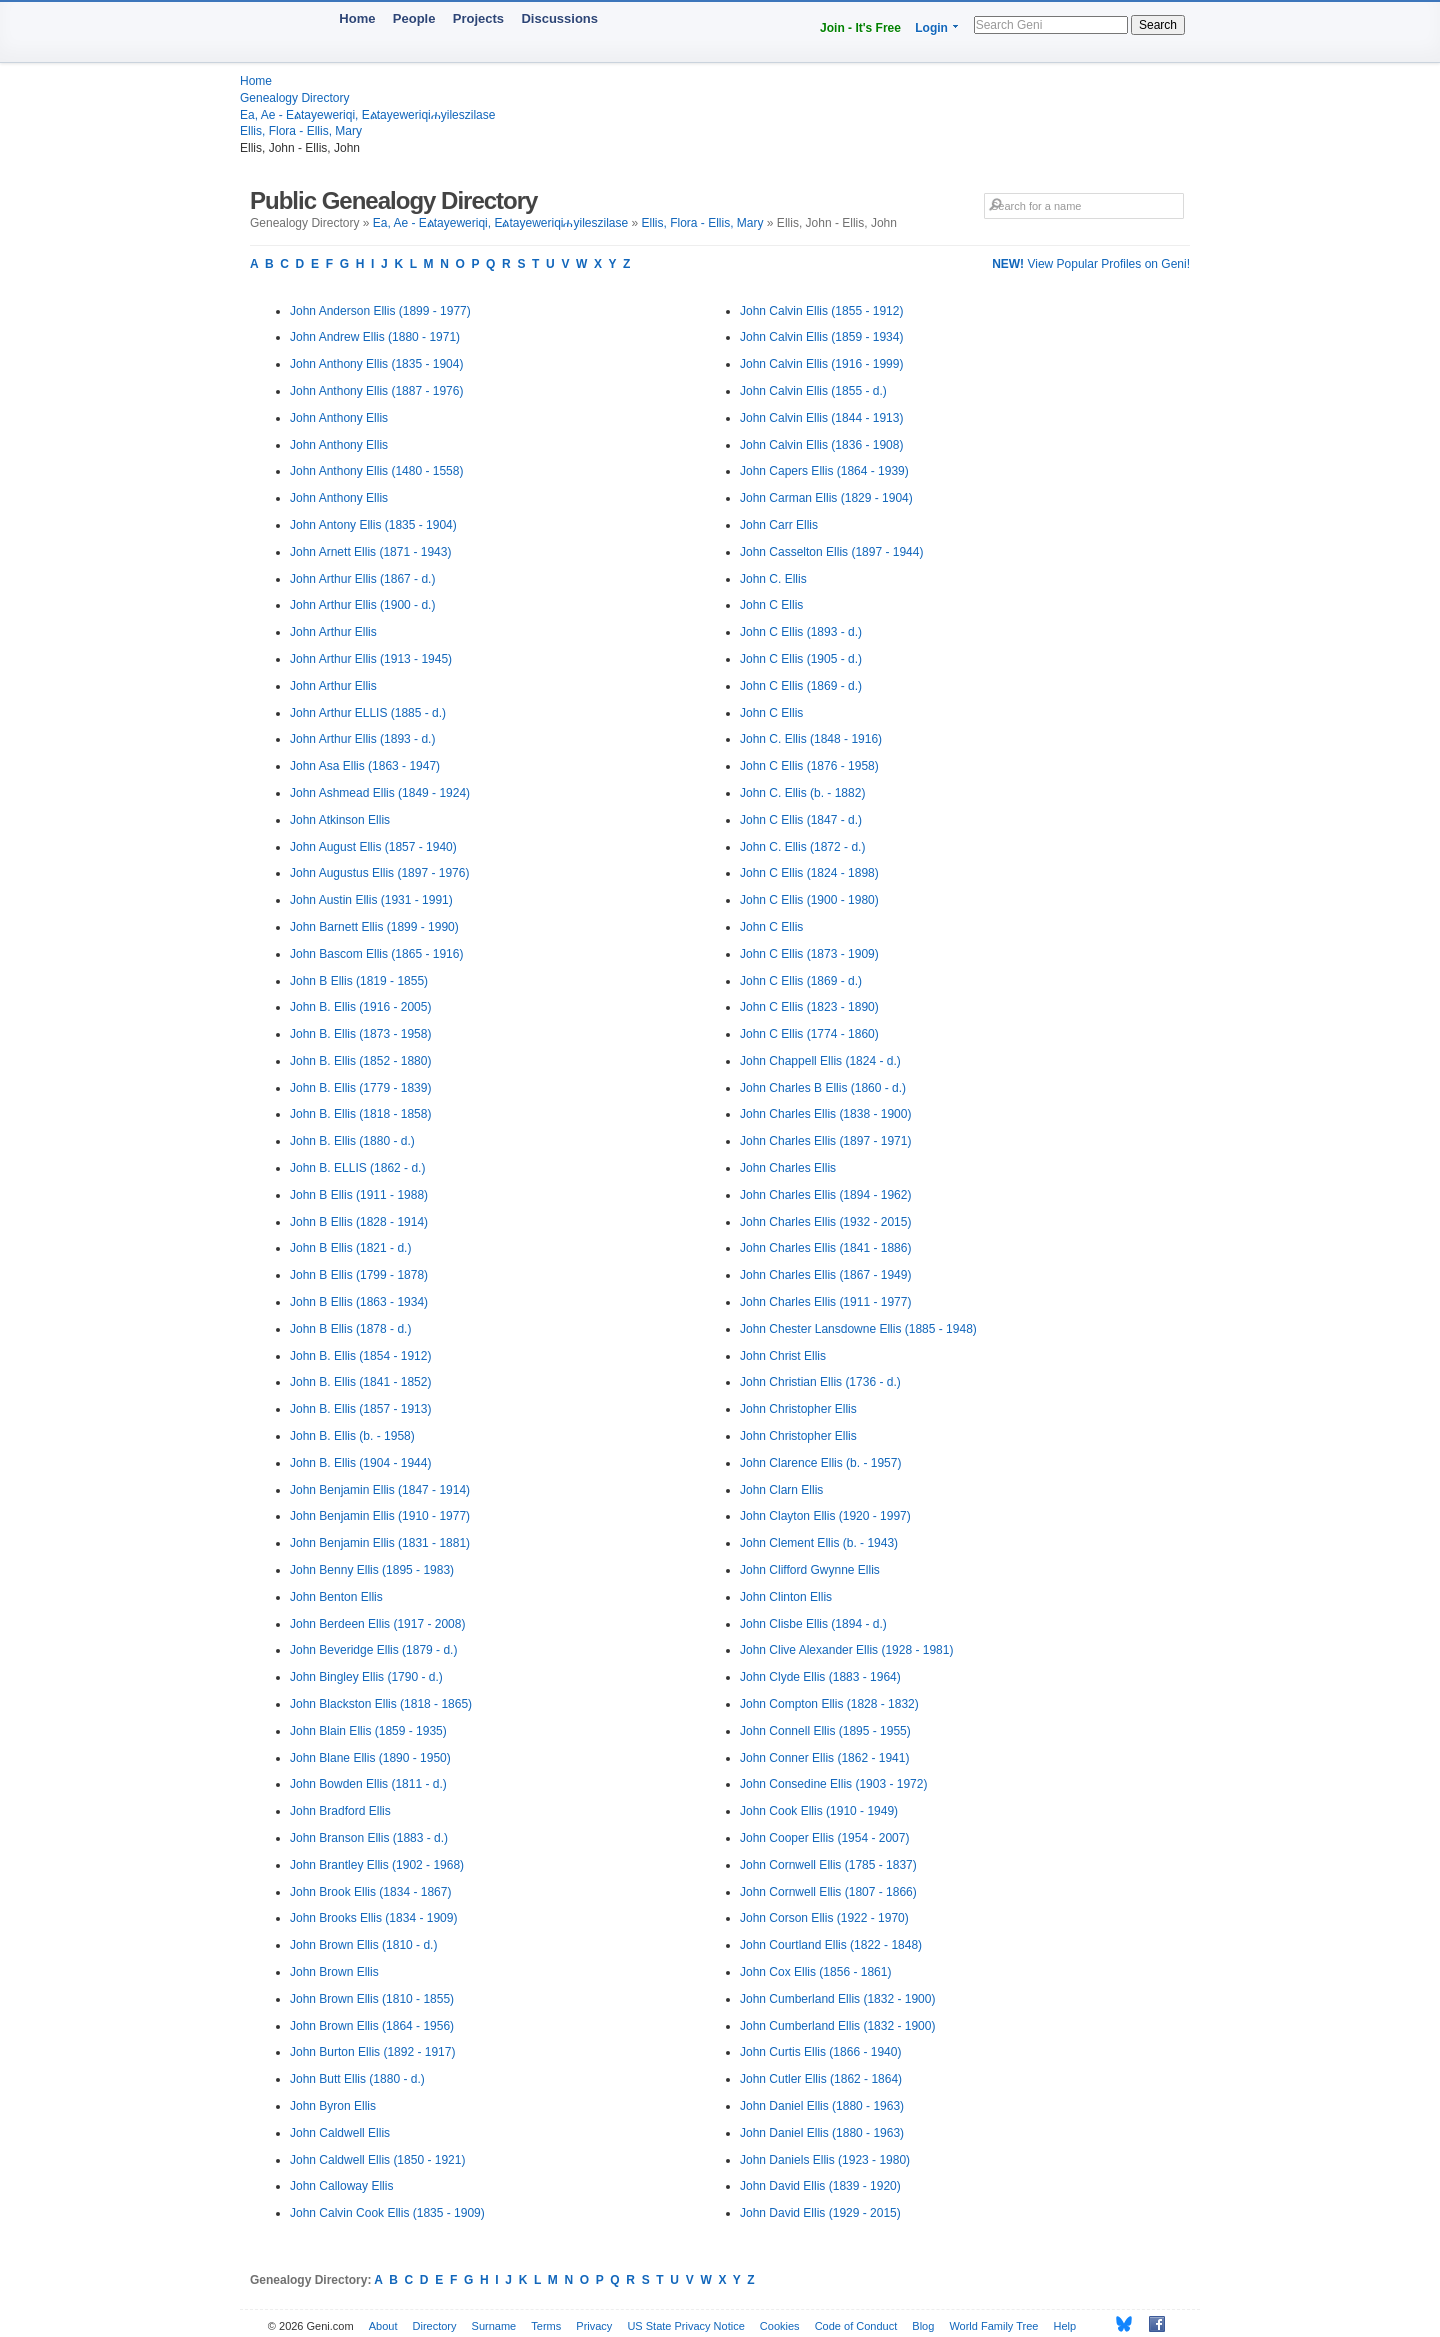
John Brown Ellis (334, 1972)
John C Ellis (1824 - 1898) (809, 873)
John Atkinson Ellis (340, 820)
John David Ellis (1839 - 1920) (820, 2186)
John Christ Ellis (783, 1356)
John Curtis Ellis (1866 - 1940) (820, 2052)
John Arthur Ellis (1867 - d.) (362, 579)
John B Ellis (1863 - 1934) (359, 1302)
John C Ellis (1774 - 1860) (809, 1034)
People (414, 18)
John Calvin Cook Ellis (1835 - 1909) (387, 2213)
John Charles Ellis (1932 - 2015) (825, 1222)
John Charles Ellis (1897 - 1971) (825, 1141)
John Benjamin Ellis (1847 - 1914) (380, 1490)
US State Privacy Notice (685, 2326)
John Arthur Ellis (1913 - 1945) (371, 659)
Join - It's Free (860, 28)
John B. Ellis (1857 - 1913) (360, 1409)
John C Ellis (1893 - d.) (801, 632)
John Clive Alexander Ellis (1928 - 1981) (846, 1650)
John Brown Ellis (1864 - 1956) (372, 2026)
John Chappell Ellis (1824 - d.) (820, 1061)
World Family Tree (993, 2326)
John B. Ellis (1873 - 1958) (360, 1034)
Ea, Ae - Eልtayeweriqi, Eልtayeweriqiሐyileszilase (367, 115)
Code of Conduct (856, 2326)
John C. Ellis (773, 579)
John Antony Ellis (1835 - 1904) (373, 525)
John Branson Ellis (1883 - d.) (369, 1838)
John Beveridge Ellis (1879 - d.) (373, 1650)
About (383, 2326)
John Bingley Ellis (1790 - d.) (366, 1677)
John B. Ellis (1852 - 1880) (360, 1061)
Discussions (559, 18)
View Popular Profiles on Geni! (1091, 264)
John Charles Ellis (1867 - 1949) (825, 1275)
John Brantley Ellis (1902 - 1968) (377, 1865)
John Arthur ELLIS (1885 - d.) (368, 713)
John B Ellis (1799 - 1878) (359, 1275)
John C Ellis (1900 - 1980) (809, 900)
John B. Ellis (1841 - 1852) (360, 1382)
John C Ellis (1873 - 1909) (809, 954)
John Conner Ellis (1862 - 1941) (824, 1758)
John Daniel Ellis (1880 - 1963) (822, 2106)
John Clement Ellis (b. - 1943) (819, 1543)
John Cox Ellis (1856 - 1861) (815, 1972)
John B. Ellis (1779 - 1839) (360, 1088)
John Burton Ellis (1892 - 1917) (372, 2052)
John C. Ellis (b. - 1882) (802, 793)
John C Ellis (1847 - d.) (801, 820)
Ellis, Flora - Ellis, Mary (301, 131)
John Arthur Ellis (333, 632)
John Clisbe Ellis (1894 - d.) (813, 1624)
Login (931, 28)
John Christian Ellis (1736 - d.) (820, 1382)
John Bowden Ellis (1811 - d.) (368, 1784)
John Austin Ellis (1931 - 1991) (371, 900)
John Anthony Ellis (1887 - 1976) (376, 391)
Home (357, 18)
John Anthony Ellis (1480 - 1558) (376, 471)
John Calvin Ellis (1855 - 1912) (821, 311)
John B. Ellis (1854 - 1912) (360, 1356)
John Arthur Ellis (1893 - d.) (362, 739)
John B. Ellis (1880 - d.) (352, 1141)
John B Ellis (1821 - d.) (350, 1248)
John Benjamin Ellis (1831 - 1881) (380, 1543)
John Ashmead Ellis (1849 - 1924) (380, 793)
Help (1065, 2326)
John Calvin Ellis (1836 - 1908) (821, 445)
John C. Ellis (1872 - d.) (802, 847)
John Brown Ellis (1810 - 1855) (372, 1999)
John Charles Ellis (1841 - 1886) (825, 1248)
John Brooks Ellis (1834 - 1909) (373, 1918)
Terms (546, 2326)
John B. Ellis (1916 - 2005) (360, 1007)
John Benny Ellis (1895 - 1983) (372, 1570)
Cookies (780, 2326)
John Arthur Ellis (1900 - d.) (362, 605)
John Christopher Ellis (798, 1409)
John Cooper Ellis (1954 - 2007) (824, 1838)
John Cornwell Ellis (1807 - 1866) (828, 1892)
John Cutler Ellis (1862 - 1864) (821, 2079)
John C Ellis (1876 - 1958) (809, 766)
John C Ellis (771, 605)
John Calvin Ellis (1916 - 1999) (821, 364)
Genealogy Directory (294, 98)
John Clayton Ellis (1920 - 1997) (825, 1516)
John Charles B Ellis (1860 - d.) (823, 1088)
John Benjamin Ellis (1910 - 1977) (380, 1516)
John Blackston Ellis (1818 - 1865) (381, 1704)
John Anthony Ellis (339, 418)
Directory (435, 2326)
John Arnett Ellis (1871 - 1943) (370, 552)
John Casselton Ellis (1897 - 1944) (831, 552)
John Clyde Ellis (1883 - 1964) (820, 1677)
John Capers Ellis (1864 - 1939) (824, 471)
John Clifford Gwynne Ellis (810, 1570)
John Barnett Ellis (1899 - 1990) (374, 927)
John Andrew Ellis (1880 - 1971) (375, 337)
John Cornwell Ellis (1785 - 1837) (828, 1865)
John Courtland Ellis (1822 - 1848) (831, 1945)
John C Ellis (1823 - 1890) (809, 1007)
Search (1158, 25)
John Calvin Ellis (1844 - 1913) (821, 418)
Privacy (594, 2326)
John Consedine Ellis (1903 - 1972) (833, 1784)
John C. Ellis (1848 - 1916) (811, 739)
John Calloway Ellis (341, 2186)
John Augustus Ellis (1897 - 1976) (379, 873)
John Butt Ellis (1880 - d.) (357, 2079)
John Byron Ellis (333, 2106)
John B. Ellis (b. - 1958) (352, 1436)
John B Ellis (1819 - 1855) (359, 981)
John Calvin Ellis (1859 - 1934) (821, 337)
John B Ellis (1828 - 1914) (359, 1222)
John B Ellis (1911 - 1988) (359, 1195)
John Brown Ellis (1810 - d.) (363, 1945)
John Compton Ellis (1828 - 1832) (829, 1704)
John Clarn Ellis (781, 1490)
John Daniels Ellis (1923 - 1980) (825, 2160)
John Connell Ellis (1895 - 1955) (825, 1731)
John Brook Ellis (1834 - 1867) (370, 1892)
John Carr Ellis (779, 525)
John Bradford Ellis (340, 1811)
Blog (923, 2326)
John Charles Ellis (788, 1168)
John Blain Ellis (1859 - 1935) (368, 1731)
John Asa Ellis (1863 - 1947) (365, 766)
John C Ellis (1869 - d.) (801, 686)
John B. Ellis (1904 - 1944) (360, 1463)
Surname (494, 2326)
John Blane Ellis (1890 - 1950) (370, 1758)
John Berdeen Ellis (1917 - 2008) (377, 1624)
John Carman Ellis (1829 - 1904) (826, 498)
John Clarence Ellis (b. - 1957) (820, 1463)
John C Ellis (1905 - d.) (801, 659)
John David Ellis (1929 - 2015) (820, 2213)
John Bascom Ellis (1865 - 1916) (376, 954)
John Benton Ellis (336, 1597)
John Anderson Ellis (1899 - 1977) (380, 311)
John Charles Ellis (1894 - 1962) (825, 1195)
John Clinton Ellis (786, 1597)
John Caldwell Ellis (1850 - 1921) (377, 2160)
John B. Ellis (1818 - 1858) (360, 1114)
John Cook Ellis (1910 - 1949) (819, 1811)
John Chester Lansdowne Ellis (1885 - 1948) (858, 1329)
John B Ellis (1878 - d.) (350, 1329)
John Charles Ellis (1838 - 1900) (825, 1114)
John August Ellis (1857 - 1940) (373, 847)
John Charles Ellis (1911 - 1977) (825, 1302)
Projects (478, 18)
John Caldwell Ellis (340, 2133)
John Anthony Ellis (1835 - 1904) (376, 364)
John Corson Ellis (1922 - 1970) (824, 1918)
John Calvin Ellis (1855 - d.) (813, 391)
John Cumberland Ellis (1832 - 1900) (837, 1999)
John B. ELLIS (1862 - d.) (357, 1168)
